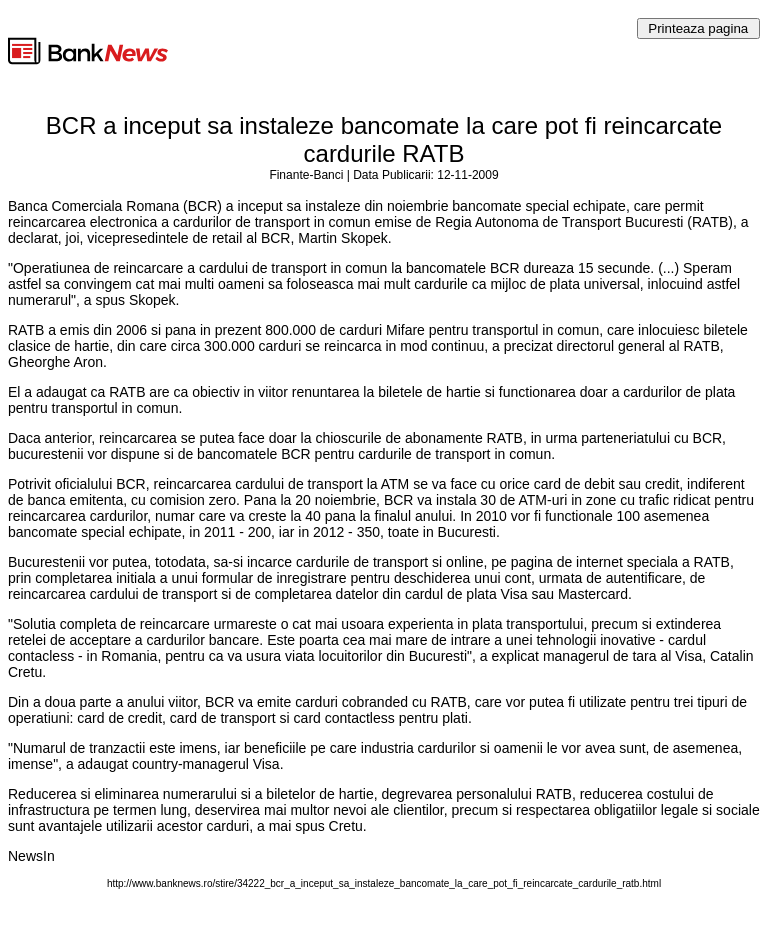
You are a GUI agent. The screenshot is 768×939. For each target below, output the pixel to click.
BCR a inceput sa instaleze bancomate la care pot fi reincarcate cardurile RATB (384, 139)
